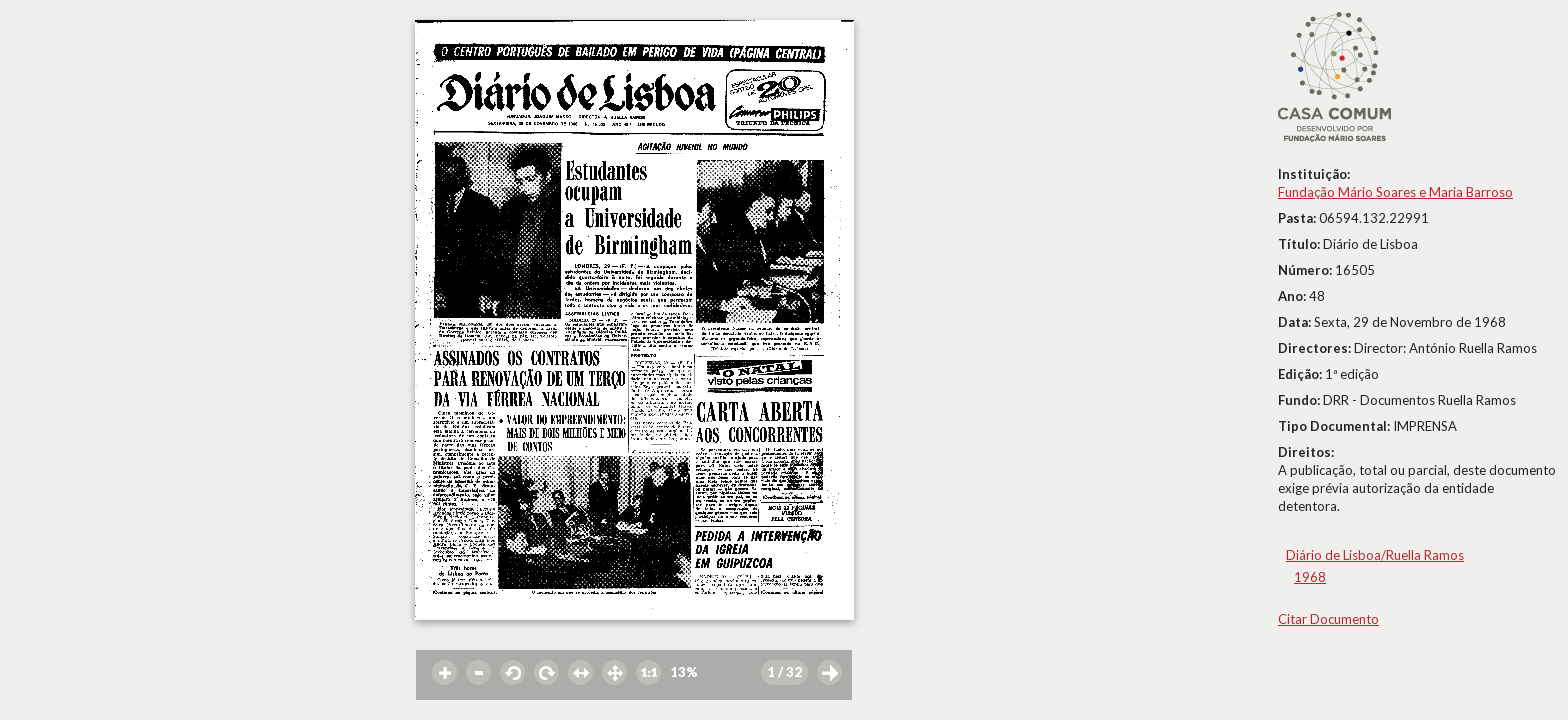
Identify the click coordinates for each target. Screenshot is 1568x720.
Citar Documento (1328, 619)
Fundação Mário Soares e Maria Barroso (1395, 192)
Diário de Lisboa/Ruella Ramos (1375, 555)
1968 (1310, 577)
